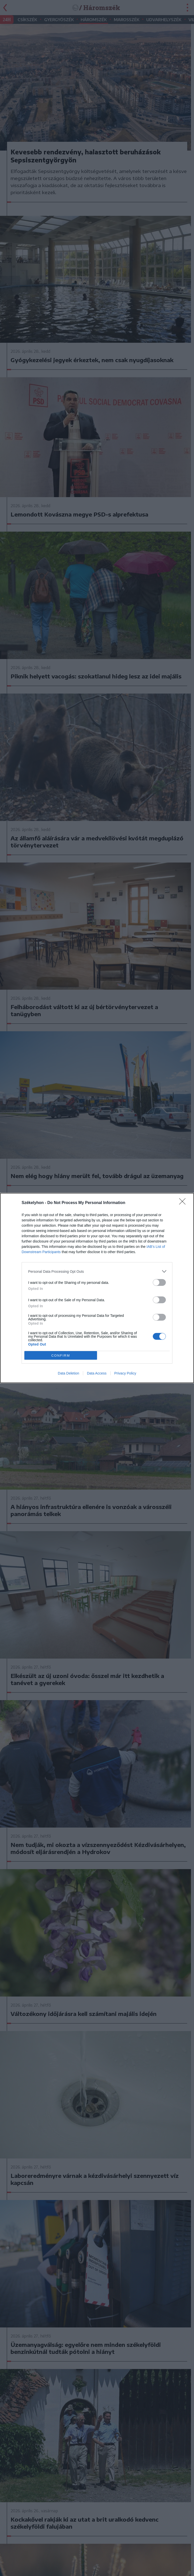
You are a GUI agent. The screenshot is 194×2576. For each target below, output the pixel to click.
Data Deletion (68, 1373)
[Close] (184, 1203)
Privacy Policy (125, 1373)
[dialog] (97, 1288)
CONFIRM (60, 1355)
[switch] (159, 1282)
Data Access (97, 1373)
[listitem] (97, 1271)
